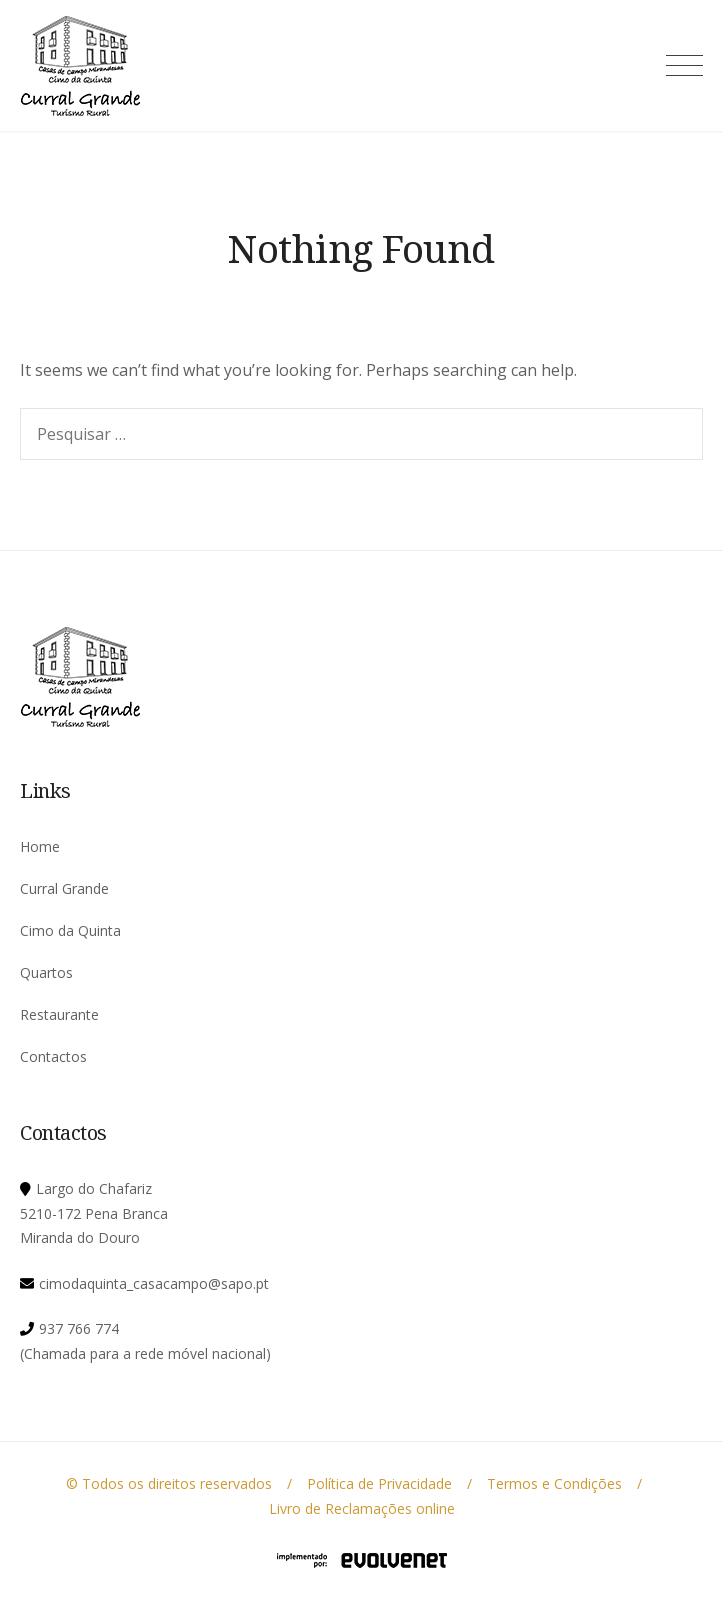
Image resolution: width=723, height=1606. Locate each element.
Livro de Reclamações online (362, 1508)
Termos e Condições (554, 1483)
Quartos (46, 972)
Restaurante (59, 1014)
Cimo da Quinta (70, 930)
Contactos (53, 1056)
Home (40, 846)
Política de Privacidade (379, 1483)
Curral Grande (64, 888)
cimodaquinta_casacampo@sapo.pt (154, 1283)
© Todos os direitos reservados (169, 1483)
